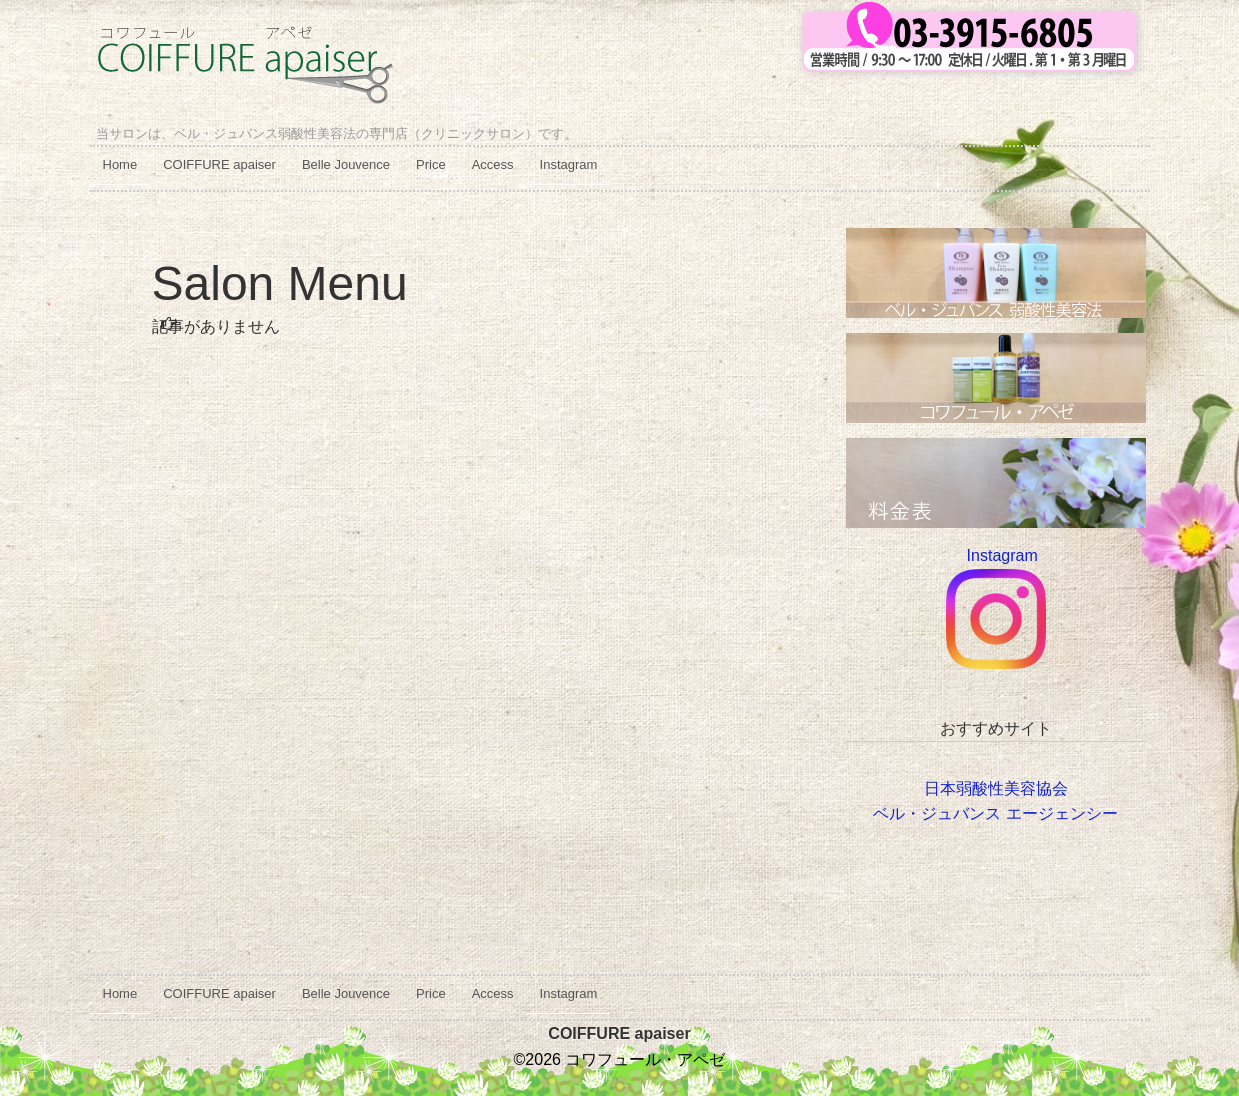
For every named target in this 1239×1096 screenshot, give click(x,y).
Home (120, 164)
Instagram (569, 164)
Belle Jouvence (346, 164)
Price (431, 164)
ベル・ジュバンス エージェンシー (995, 813)
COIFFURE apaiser (219, 164)
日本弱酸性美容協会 (996, 788)
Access (493, 164)
